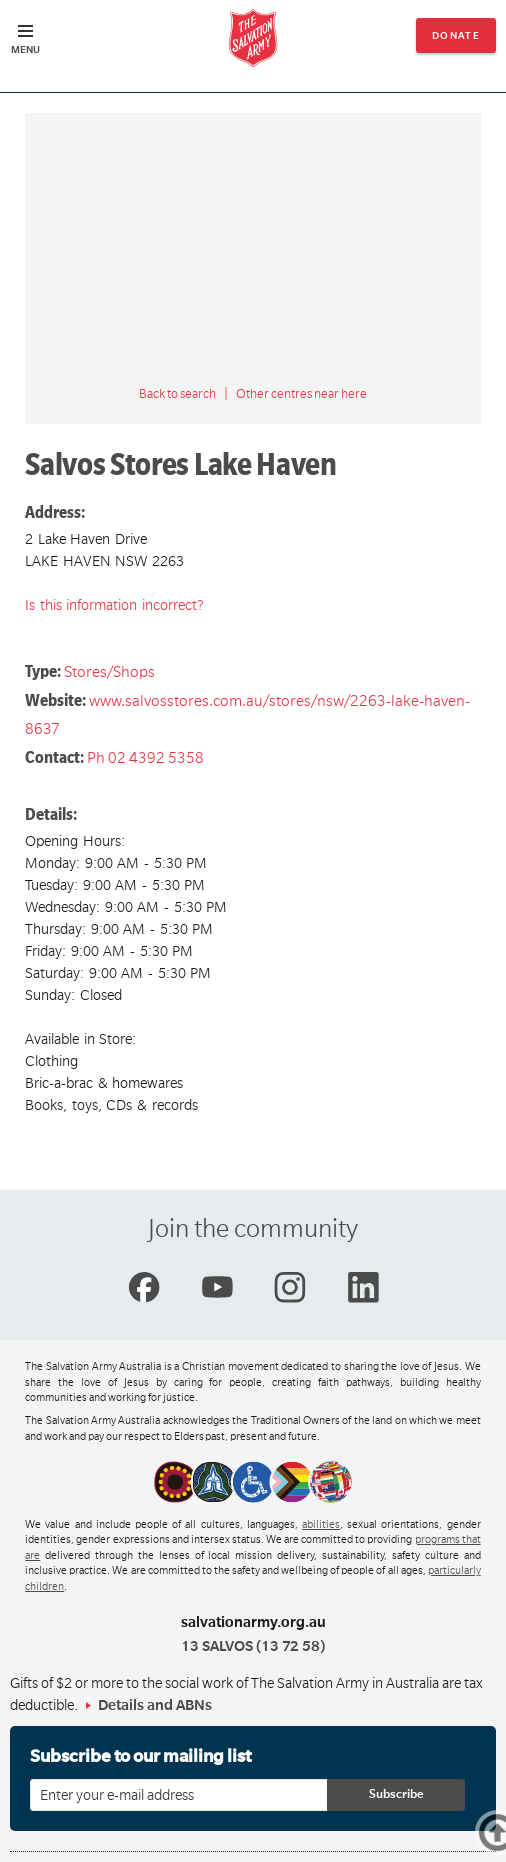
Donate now (456, 41)
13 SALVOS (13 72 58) (253, 1646)
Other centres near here (301, 394)
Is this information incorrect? (114, 605)
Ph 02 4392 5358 (145, 758)
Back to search (177, 394)
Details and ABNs (155, 1705)
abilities (321, 1525)
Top (500, 1832)
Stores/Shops (109, 672)
